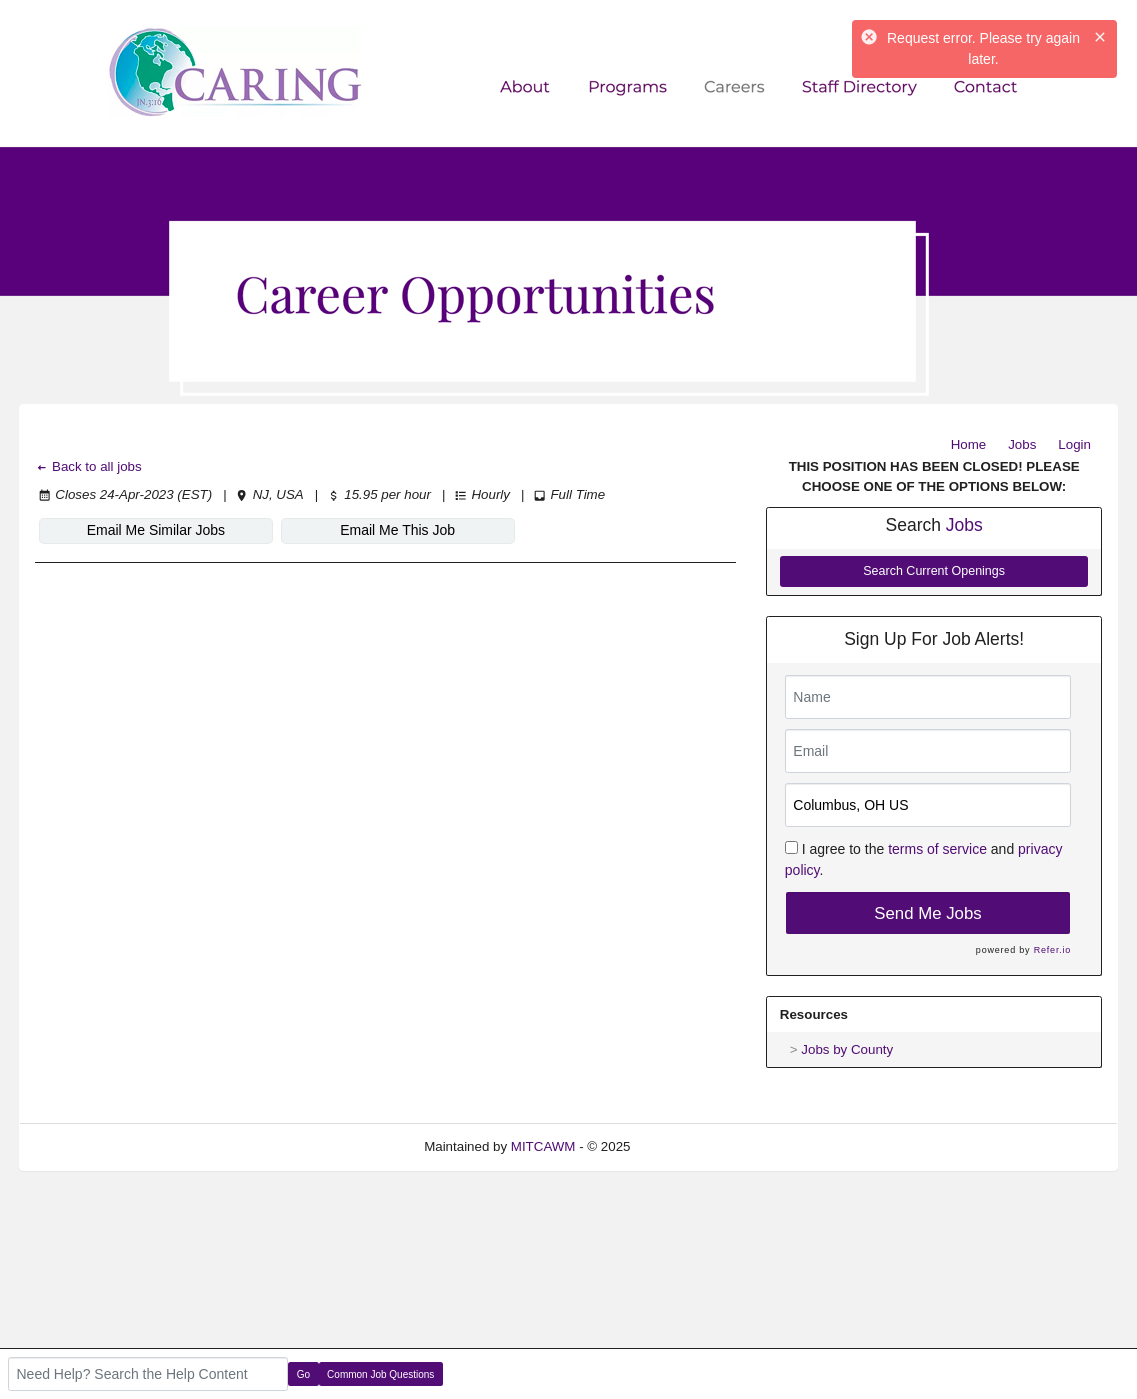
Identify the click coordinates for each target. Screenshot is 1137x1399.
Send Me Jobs (927, 913)
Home (969, 444)
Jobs (1022, 444)
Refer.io (1052, 950)
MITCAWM (543, 1146)
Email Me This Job (397, 530)
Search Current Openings (934, 571)
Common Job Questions (380, 1374)
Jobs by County (847, 1049)
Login (1074, 444)
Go (303, 1374)
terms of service (937, 849)
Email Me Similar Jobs (156, 530)
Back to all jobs (88, 466)
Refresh (689, 1146)
